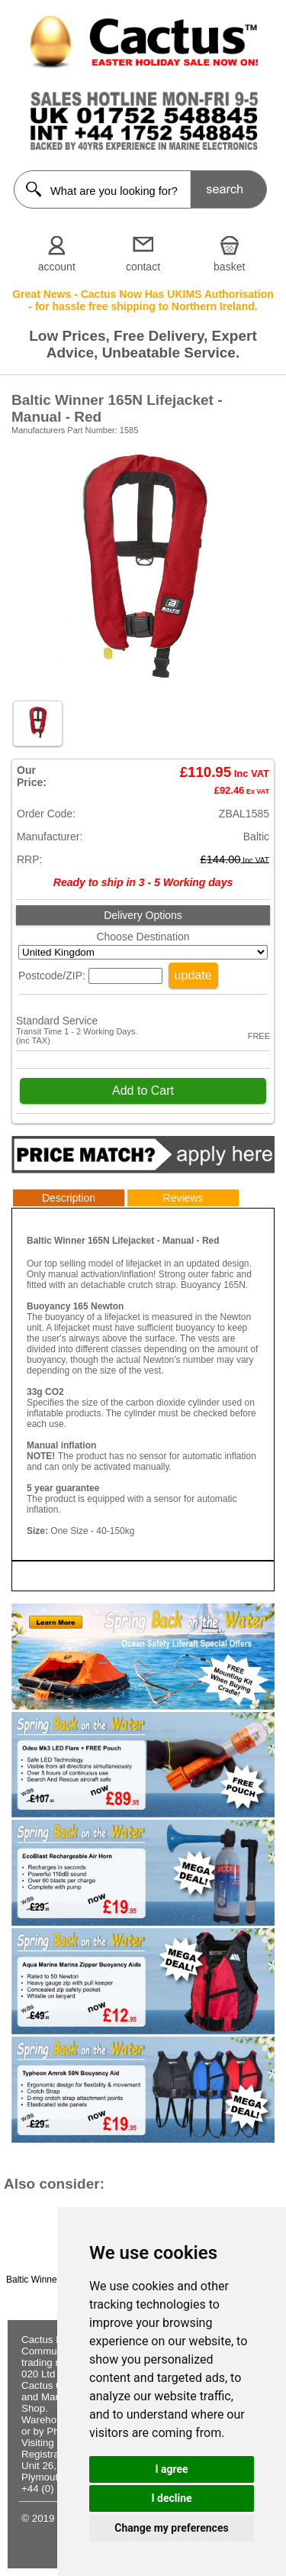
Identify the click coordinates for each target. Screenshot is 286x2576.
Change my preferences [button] (171, 2528)
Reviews (183, 1198)
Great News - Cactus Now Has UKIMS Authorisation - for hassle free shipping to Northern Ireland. (143, 300)
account (57, 267)
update (193, 975)
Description (68, 1198)
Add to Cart (143, 1090)
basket (229, 267)
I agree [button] (171, 2469)
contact (143, 267)
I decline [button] (171, 2498)
